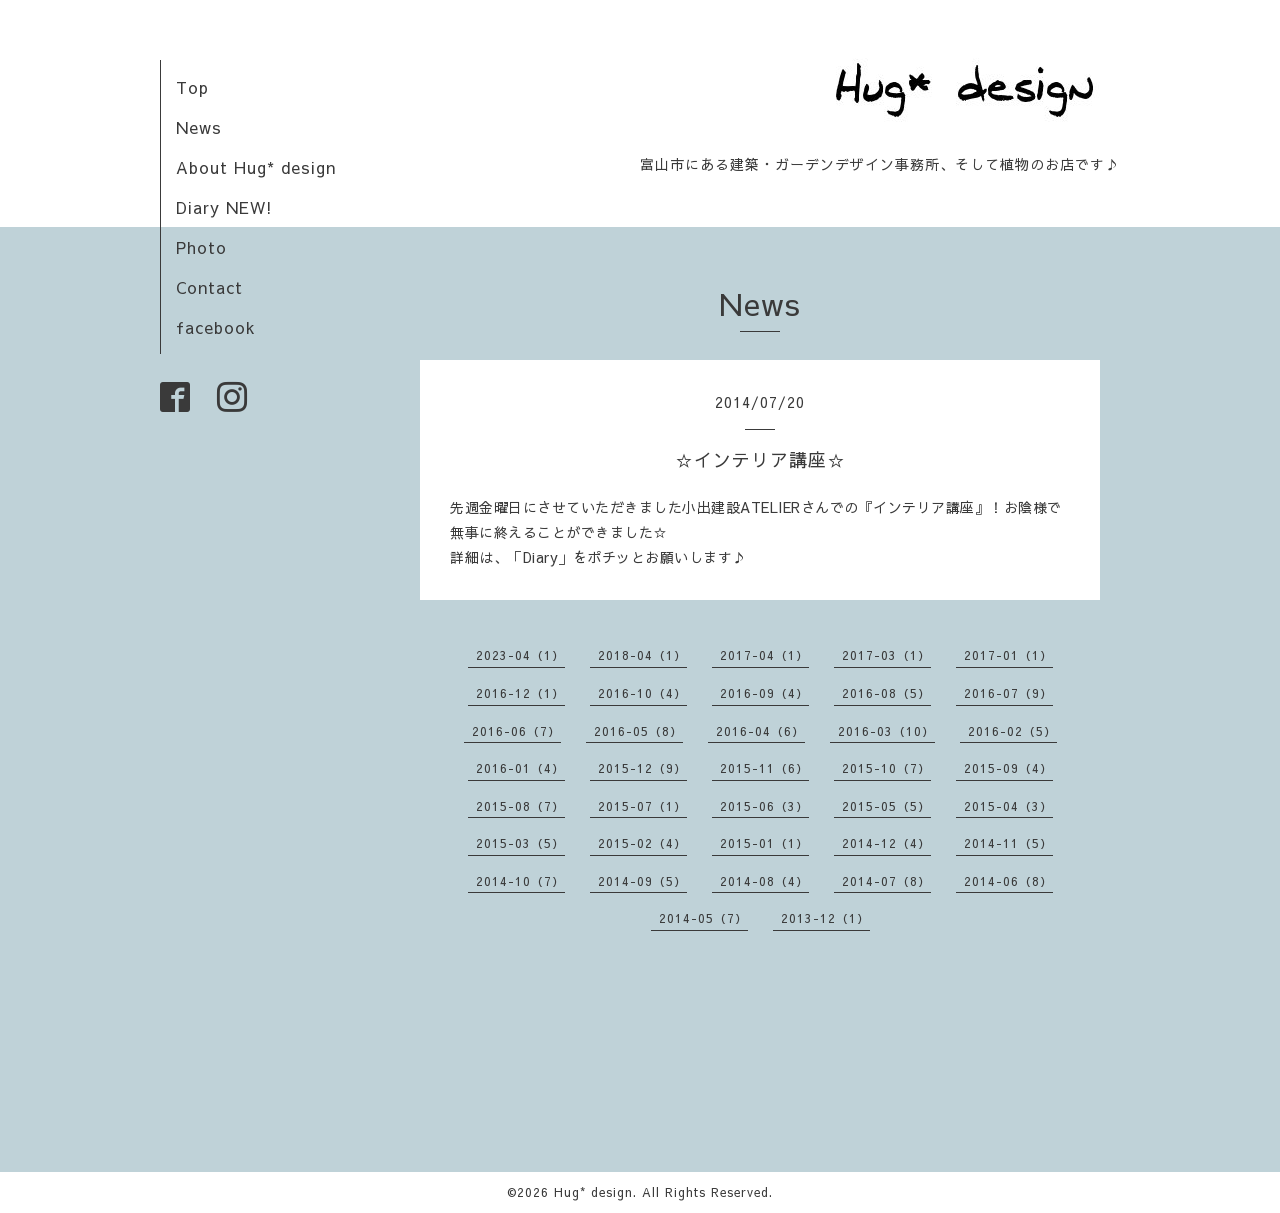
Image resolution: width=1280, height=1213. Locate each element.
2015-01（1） (764, 843)
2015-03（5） (520, 843)
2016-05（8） (638, 731)
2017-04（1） (764, 655)
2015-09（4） (1008, 768)
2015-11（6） (764, 768)
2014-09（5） (642, 881)
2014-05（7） (703, 918)
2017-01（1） (1008, 655)
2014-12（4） (886, 843)
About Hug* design (256, 167)
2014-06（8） (1008, 881)
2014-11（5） (1008, 843)
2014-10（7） (520, 881)
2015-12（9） (642, 768)
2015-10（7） (886, 768)
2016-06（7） (516, 731)
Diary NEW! (224, 207)
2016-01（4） (520, 768)
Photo (201, 247)
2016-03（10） (886, 731)
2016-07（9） (1008, 693)
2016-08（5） (886, 693)
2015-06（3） (764, 806)
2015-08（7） (520, 806)
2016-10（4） (642, 693)
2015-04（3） (1008, 806)
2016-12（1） (520, 693)
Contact (209, 287)
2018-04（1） (642, 655)
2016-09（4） (764, 693)
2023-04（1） (520, 655)
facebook (216, 327)
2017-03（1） (886, 655)
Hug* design (593, 1192)
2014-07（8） (886, 881)
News (199, 127)
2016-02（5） (1012, 731)
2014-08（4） (764, 881)
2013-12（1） (825, 918)
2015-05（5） (886, 806)
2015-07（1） (642, 806)
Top (192, 87)
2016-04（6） (760, 731)
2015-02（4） (642, 843)
